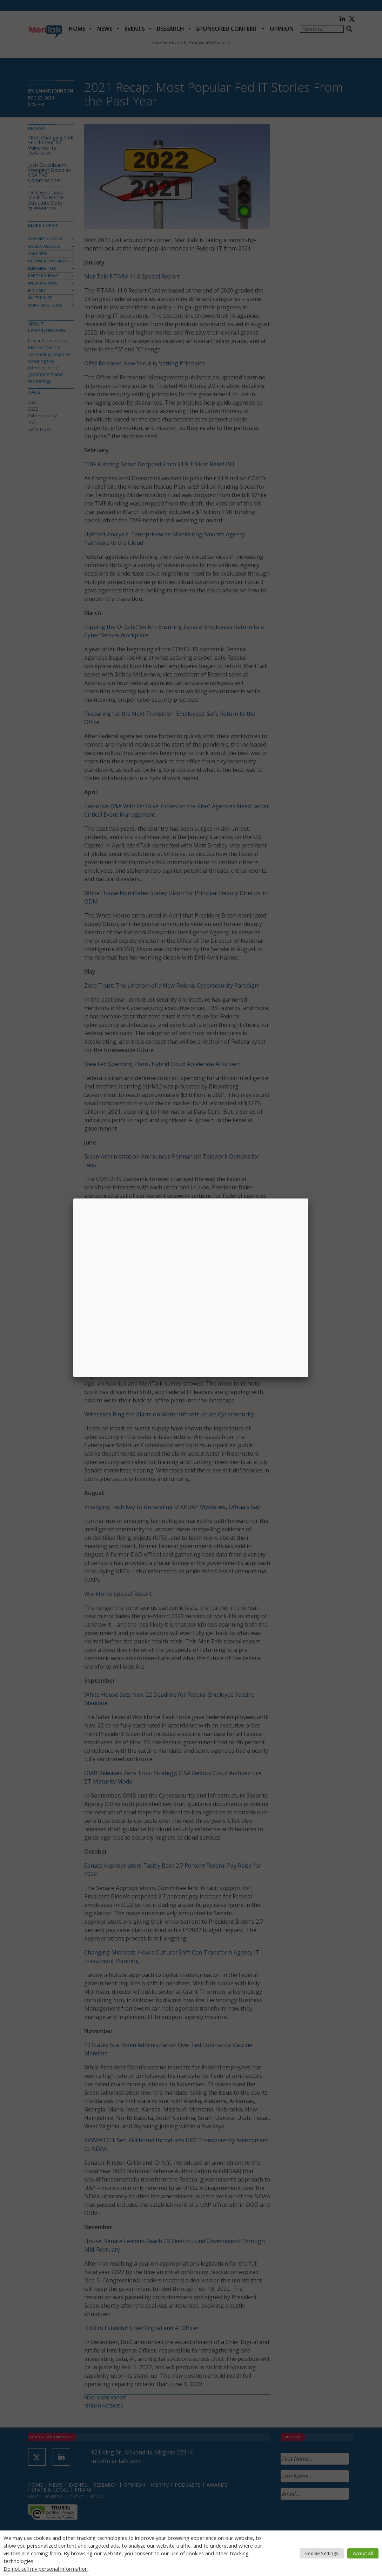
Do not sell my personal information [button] (46, 2568)
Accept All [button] (363, 2553)
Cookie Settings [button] (321, 2553)
